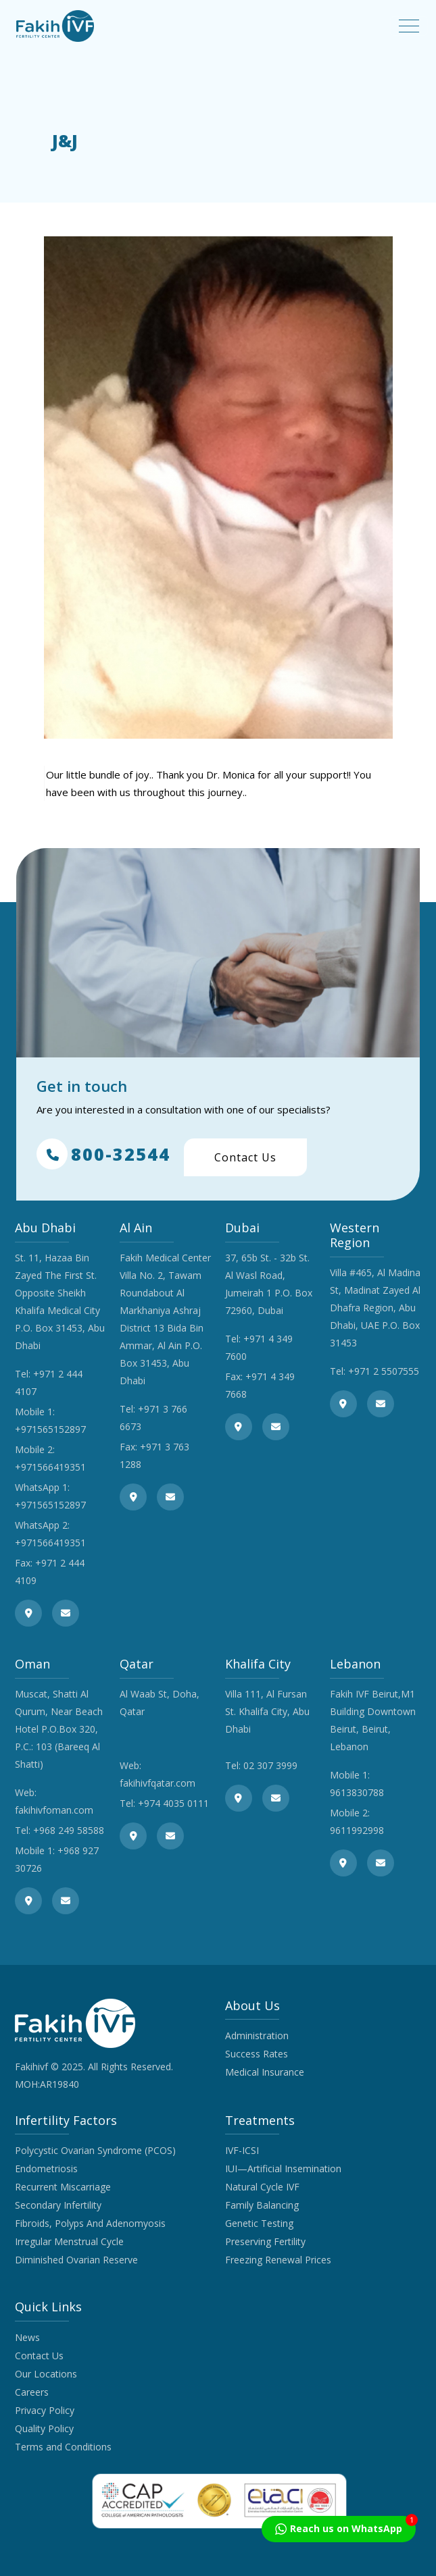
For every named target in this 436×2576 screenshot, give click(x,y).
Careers (32, 2392)
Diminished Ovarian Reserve (76, 2259)
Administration (257, 2035)
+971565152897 (50, 1429)
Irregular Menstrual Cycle (69, 2241)
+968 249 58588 (68, 1830)
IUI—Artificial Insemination (283, 2168)
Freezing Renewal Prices (278, 2259)
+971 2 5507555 (383, 1371)
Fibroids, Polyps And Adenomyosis (90, 2223)
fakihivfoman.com (54, 1810)
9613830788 (357, 1792)
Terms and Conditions (63, 2446)
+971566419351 (50, 1467)
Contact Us (245, 1157)
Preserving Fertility (265, 2241)
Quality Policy (44, 2428)
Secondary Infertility (58, 2205)
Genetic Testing (259, 2223)
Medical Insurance (264, 2072)
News (27, 2337)
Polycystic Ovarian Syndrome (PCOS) (95, 2150)
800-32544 (103, 1153)
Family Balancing (262, 2205)
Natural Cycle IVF (262, 2186)
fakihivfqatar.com (157, 1783)
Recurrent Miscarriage (63, 2186)
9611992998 (357, 1830)
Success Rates (256, 2053)
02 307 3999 (270, 1765)
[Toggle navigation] (409, 26)
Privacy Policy (44, 2410)
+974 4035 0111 (173, 1803)
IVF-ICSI (242, 2150)
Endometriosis (46, 2168)
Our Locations (46, 2373)
